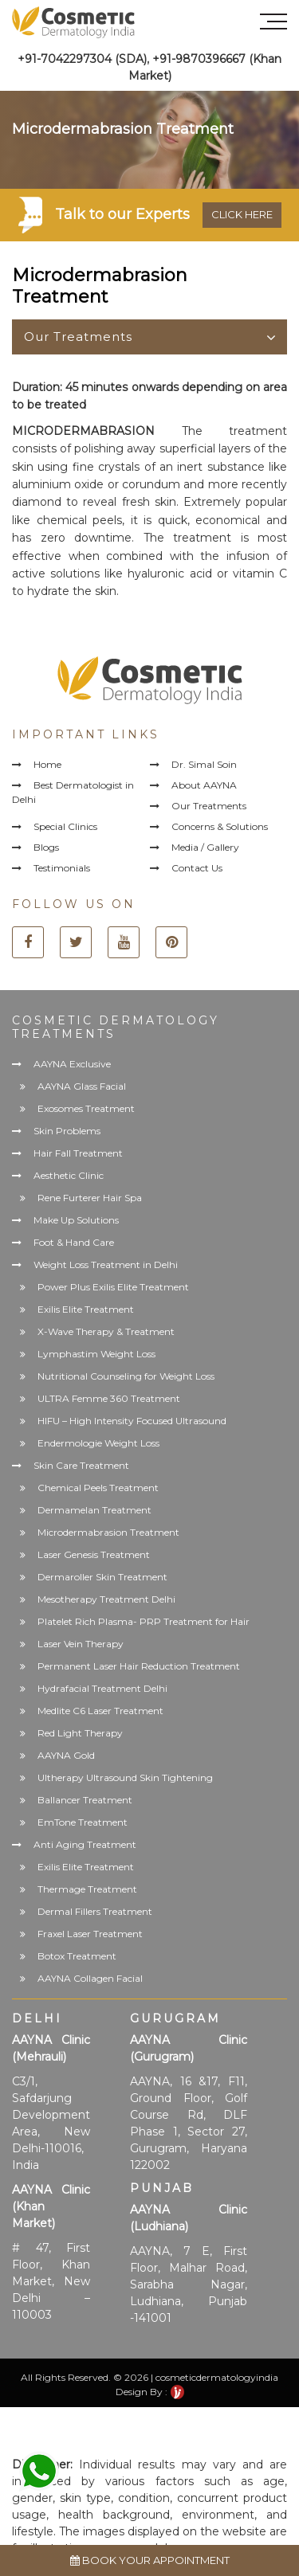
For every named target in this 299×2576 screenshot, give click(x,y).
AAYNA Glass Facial (81, 1086)
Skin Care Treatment (81, 1465)
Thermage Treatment (87, 1889)
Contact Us (196, 868)
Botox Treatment (76, 1956)
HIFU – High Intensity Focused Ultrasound (131, 1421)
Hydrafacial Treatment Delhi (102, 1688)
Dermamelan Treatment (94, 1510)
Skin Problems (66, 1131)
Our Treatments (78, 336)
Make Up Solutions (76, 1220)
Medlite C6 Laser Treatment (100, 1711)
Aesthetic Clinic (68, 1175)
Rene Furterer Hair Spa (89, 1198)
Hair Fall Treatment (78, 1153)
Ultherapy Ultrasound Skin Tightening (125, 1777)
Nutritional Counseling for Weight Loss (125, 1376)
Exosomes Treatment (86, 1108)
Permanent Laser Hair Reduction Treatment (138, 1666)
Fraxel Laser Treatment (90, 1934)
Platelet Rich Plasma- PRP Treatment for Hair (143, 1621)
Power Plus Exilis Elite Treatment (113, 1287)
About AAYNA (204, 785)
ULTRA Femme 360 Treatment (108, 1398)
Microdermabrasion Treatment (108, 1532)
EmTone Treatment (82, 1822)
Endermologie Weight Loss (98, 1443)
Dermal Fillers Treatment (94, 1911)
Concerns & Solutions (219, 826)
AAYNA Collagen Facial (90, 1978)
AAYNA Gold (66, 1755)
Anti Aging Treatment (84, 1844)
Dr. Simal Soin (204, 764)
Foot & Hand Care (73, 1242)
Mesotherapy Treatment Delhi (106, 1599)
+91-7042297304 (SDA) (82, 59)
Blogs (46, 847)
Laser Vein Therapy (80, 1644)
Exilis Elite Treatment (85, 1309)
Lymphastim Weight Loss (96, 1354)
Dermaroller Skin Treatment (102, 1577)
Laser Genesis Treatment (93, 1554)
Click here (242, 214)
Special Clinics (65, 826)
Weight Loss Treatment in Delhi (105, 1264)
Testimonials (61, 868)
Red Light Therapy (80, 1733)
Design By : (150, 2392)
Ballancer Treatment (84, 1800)
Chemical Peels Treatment (98, 1488)
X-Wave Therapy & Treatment (106, 1331)
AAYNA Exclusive (72, 1064)
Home (47, 764)
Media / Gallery (205, 847)
